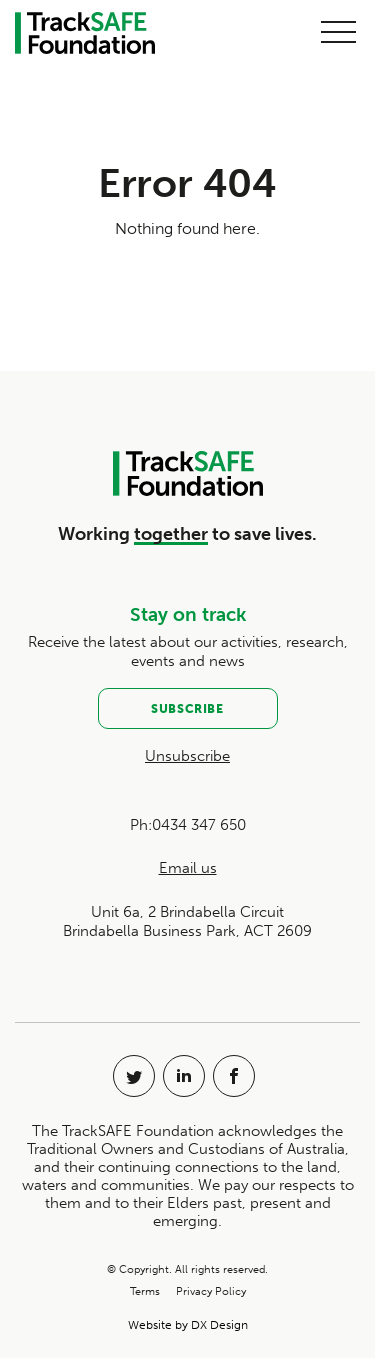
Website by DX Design (188, 1325)
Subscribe (187, 709)
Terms (145, 1291)
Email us (188, 868)
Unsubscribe (187, 756)
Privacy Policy (211, 1291)
